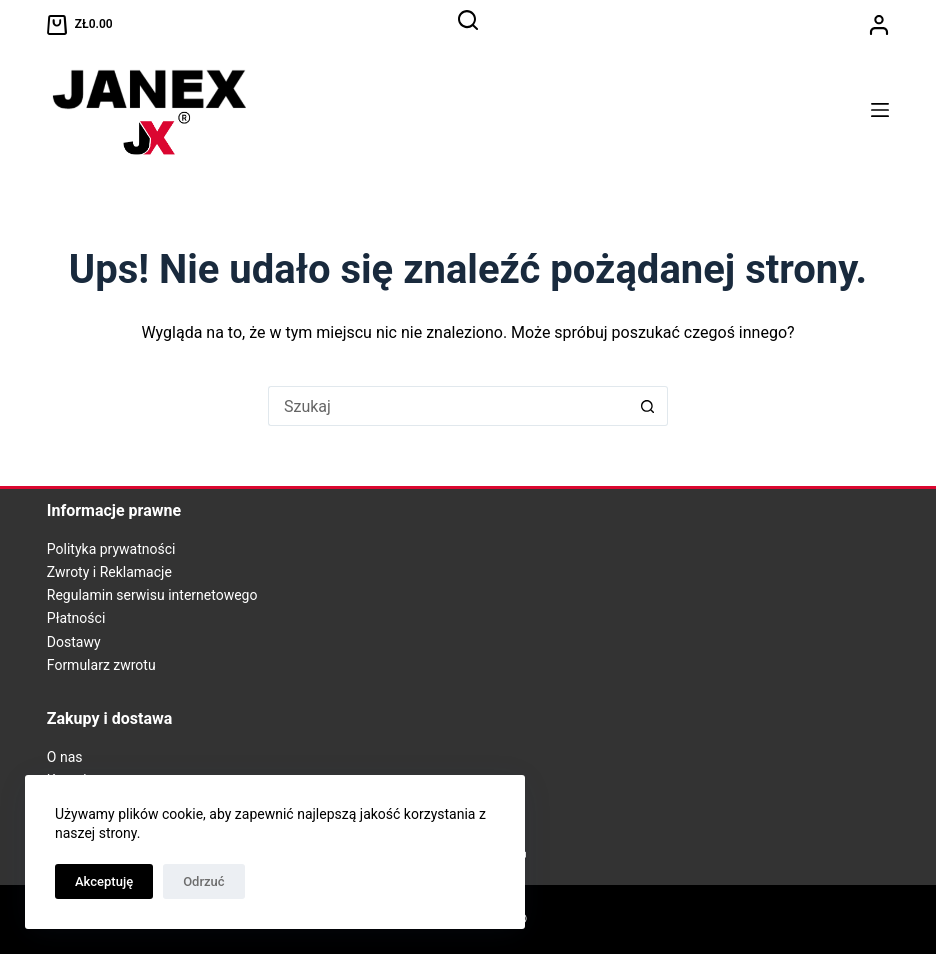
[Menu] (880, 110)
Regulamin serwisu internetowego (152, 595)
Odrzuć (203, 881)
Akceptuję (104, 881)
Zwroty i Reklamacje (109, 572)
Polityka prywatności (111, 549)
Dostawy (74, 642)
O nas (65, 757)
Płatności (76, 618)
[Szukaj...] (448, 406)
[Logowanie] (879, 25)
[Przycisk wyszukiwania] (648, 406)
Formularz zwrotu (101, 665)
